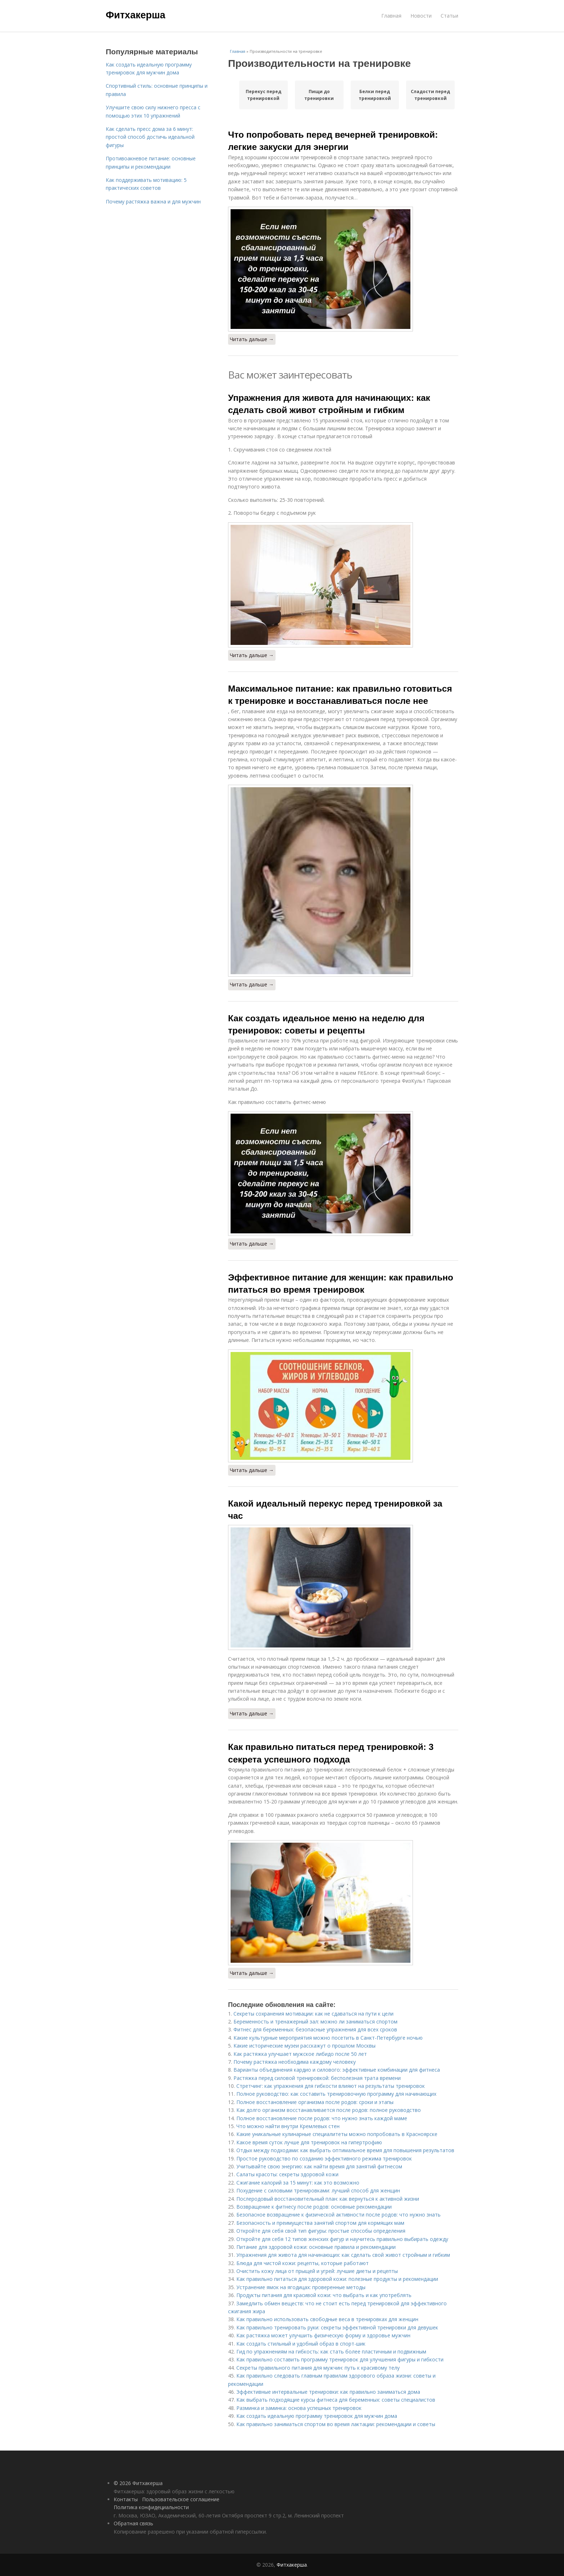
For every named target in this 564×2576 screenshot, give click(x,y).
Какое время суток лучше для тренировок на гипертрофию (309, 2142)
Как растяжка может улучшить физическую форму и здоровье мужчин (323, 2335)
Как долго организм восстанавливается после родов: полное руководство (328, 2110)
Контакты (126, 2499)
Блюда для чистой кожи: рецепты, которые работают (302, 2263)
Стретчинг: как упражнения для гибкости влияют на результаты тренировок (330, 2085)
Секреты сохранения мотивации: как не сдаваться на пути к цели (313, 2013)
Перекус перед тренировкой (263, 94)
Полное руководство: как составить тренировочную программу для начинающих (336, 2093)
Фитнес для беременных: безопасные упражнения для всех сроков (315, 2029)
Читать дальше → (252, 339)
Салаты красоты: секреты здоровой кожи (287, 2174)
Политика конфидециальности (151, 2507)
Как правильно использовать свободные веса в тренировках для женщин (327, 2319)
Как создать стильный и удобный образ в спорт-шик (300, 2343)
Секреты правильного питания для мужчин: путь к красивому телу (318, 2367)
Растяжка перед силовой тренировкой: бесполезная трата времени (317, 2078)
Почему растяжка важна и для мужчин (153, 201)
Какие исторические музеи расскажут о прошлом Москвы (304, 2045)
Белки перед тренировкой (375, 94)
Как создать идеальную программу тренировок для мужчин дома (316, 2415)
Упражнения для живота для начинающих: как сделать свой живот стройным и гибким (343, 2254)
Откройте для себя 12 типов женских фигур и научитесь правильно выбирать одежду (342, 2239)
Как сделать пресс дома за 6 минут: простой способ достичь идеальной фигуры (150, 136)
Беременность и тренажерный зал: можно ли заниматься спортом (315, 2021)
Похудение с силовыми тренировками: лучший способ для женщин (318, 2190)
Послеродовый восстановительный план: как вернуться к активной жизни (327, 2198)
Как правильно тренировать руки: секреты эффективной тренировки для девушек (337, 2327)
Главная (391, 15)
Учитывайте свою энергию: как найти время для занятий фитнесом (319, 2166)
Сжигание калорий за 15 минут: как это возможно (297, 2182)
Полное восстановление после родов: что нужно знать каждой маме (321, 2118)
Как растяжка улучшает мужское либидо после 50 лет (300, 2053)
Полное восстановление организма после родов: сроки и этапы (315, 2102)
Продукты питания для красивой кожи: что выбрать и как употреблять (323, 2295)
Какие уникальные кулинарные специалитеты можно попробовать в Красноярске (336, 2134)
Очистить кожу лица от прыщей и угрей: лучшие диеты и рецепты (317, 2271)
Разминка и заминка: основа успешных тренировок (298, 2408)
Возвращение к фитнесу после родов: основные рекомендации (314, 2206)
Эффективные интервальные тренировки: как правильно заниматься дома (328, 2391)
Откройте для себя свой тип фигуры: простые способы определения (320, 2230)
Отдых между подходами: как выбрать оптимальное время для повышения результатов (345, 2150)
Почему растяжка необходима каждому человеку (294, 2061)
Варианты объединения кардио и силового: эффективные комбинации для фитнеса (336, 2069)
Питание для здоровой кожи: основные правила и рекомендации (316, 2246)
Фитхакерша (135, 15)
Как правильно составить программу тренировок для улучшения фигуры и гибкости (340, 2359)
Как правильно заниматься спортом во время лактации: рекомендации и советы (335, 2424)
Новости (421, 15)
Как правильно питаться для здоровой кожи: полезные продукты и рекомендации (337, 2278)
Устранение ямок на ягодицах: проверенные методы (300, 2287)
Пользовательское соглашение (180, 2499)
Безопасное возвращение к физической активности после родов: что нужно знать (338, 2214)
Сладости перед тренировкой (430, 94)
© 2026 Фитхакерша (138, 2483)
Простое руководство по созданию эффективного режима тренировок (324, 2158)
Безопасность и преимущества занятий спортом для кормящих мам (320, 2222)
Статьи (449, 15)
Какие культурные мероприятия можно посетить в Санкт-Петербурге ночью (328, 2037)
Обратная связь (133, 2523)
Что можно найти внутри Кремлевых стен (288, 2126)
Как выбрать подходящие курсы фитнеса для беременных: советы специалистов (335, 2399)
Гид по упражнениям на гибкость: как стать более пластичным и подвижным (331, 2351)
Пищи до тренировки (319, 94)
